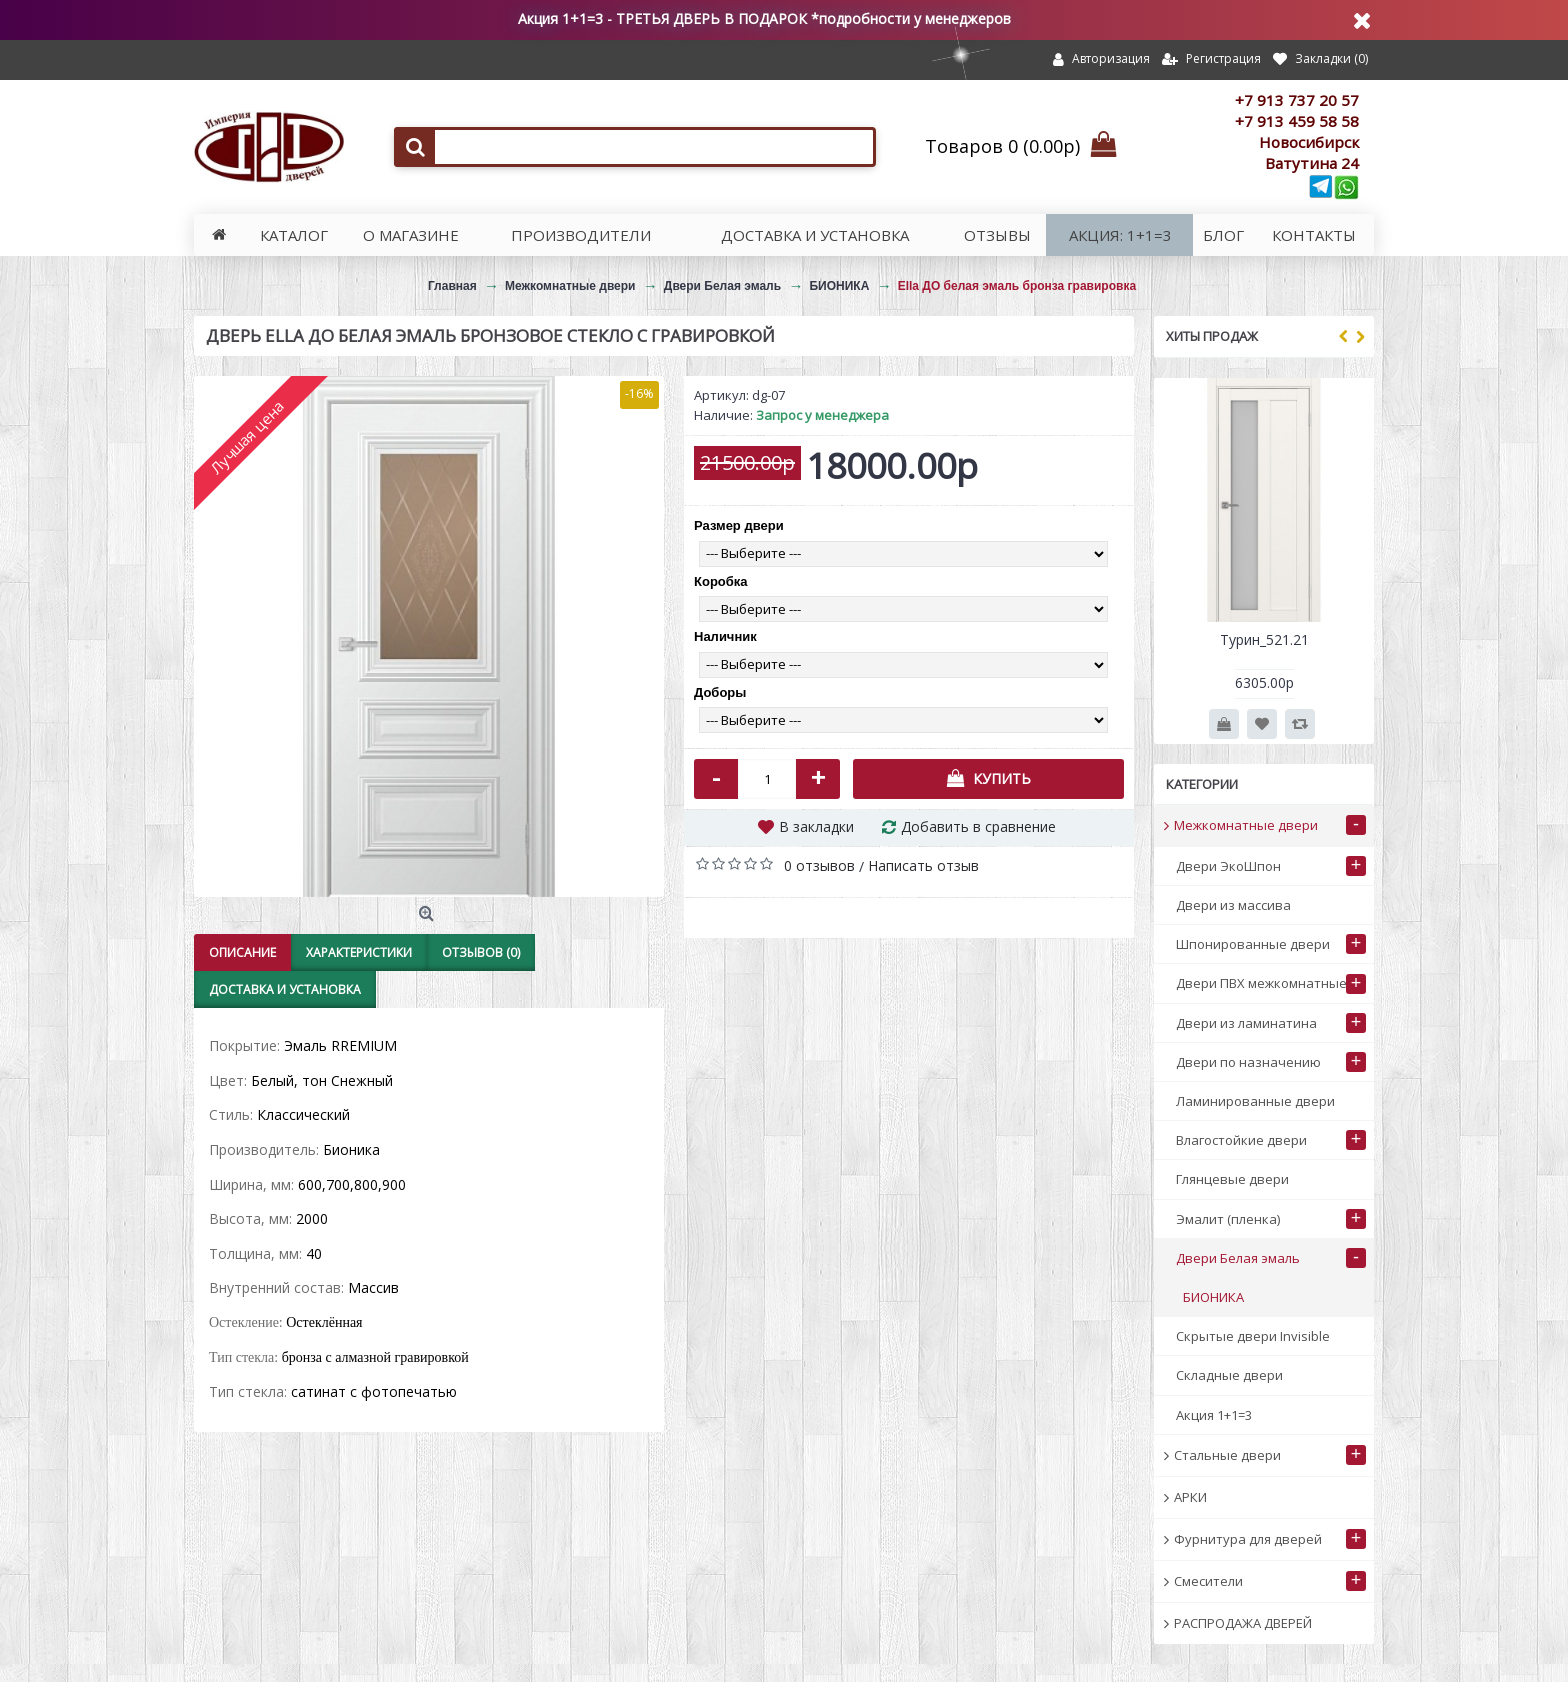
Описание (242, 952)
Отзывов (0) (481, 952)
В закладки (816, 826)
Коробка (721, 581)
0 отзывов (819, 865)
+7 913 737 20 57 (1297, 100)
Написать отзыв (923, 865)
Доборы (720, 692)
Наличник (725, 636)
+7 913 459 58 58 (1297, 121)
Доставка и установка (285, 989)
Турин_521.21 (1264, 639)
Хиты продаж (1212, 336)
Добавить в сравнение (978, 826)
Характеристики (359, 952)
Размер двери (739, 525)
